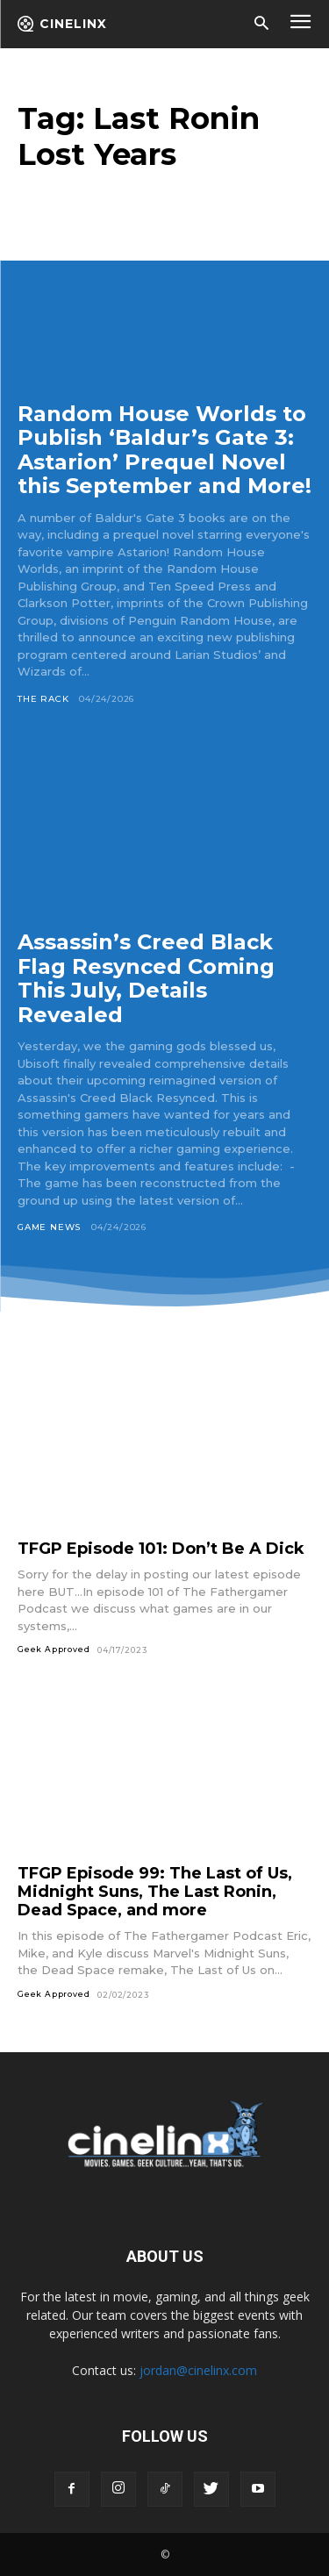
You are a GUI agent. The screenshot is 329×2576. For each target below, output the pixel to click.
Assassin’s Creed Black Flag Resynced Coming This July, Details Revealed (146, 978)
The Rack (43, 699)
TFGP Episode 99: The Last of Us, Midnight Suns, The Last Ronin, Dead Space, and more (155, 1891)
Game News (49, 1227)
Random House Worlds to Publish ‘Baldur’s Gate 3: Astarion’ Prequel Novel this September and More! (164, 450)
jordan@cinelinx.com (198, 2370)
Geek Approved (53, 1649)
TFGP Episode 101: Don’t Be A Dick (161, 1548)
